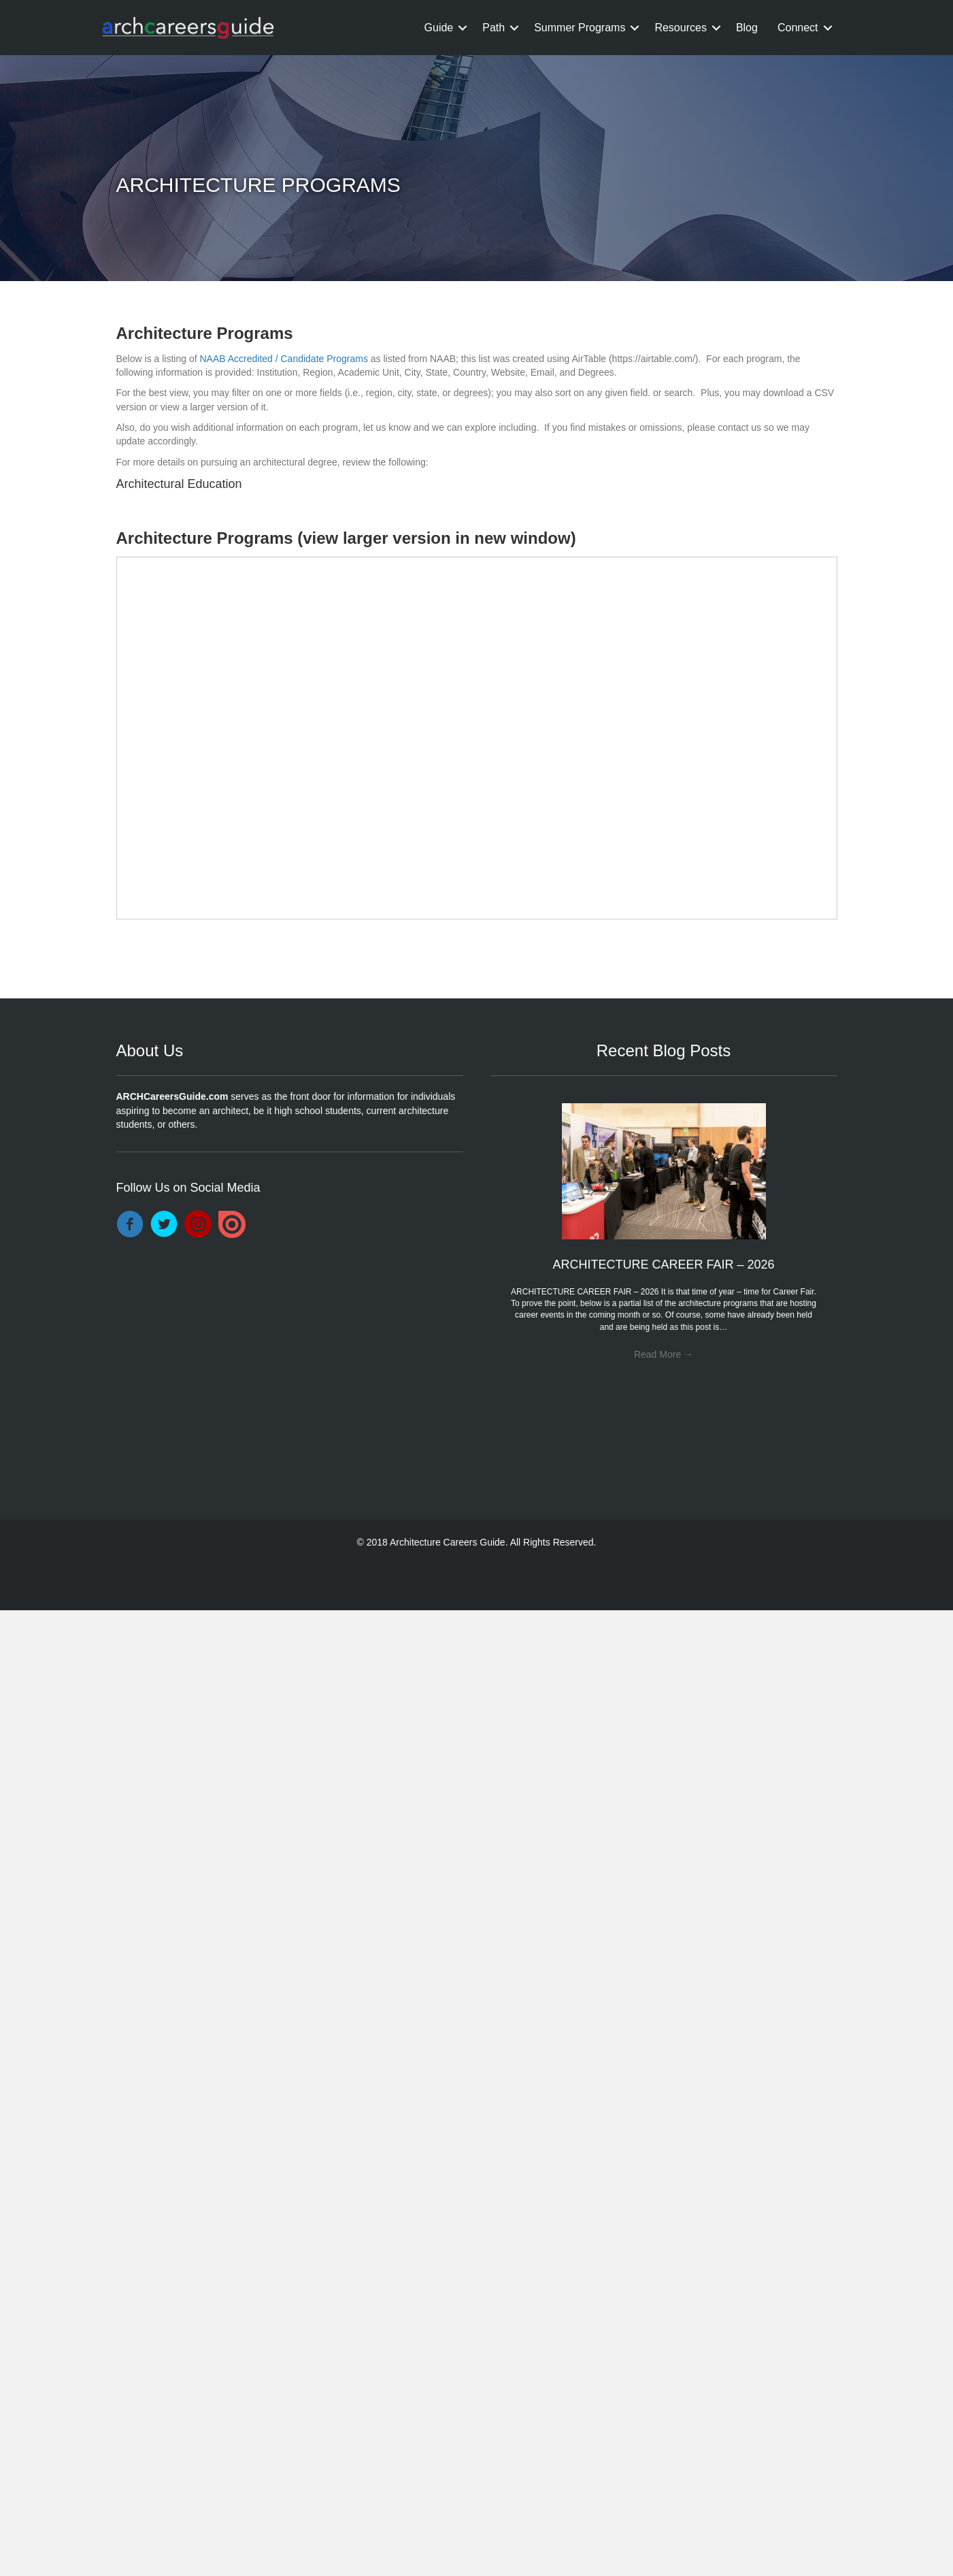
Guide (439, 27)
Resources (680, 27)
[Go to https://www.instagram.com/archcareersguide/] (198, 1225)
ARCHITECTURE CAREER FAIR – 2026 (663, 1264)
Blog (747, 27)
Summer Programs (579, 27)
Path (493, 27)
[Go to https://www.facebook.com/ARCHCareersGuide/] (130, 1225)
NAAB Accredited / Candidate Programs (283, 358)
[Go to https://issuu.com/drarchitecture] (232, 1224)
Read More (663, 1354)
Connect (798, 27)
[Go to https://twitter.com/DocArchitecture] (164, 1225)
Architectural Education (179, 484)
